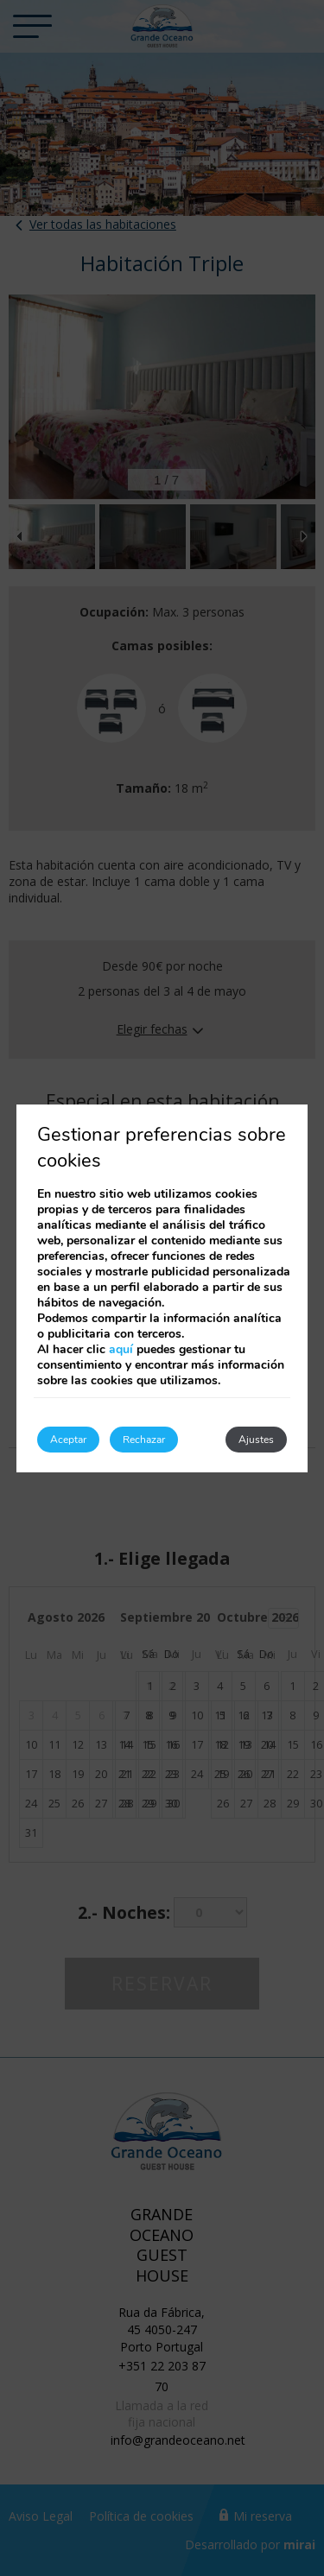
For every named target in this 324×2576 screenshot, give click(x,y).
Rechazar (144, 1439)
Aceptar (68, 1439)
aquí (121, 1349)
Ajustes (256, 1439)
